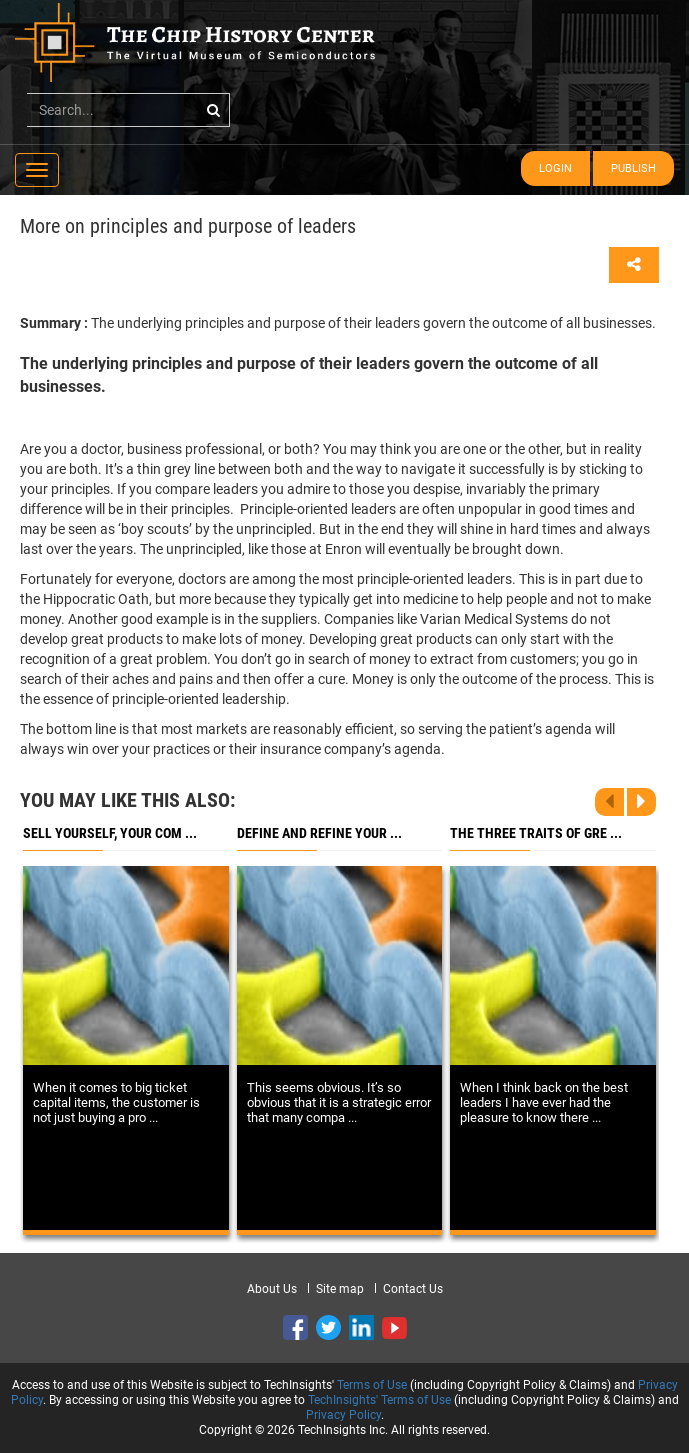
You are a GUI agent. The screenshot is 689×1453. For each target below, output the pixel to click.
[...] (128, 110)
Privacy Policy (343, 1415)
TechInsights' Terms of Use (379, 1400)
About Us (272, 1289)
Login (555, 168)
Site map (340, 1289)
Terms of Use (372, 1385)
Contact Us (413, 1289)
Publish (633, 168)
